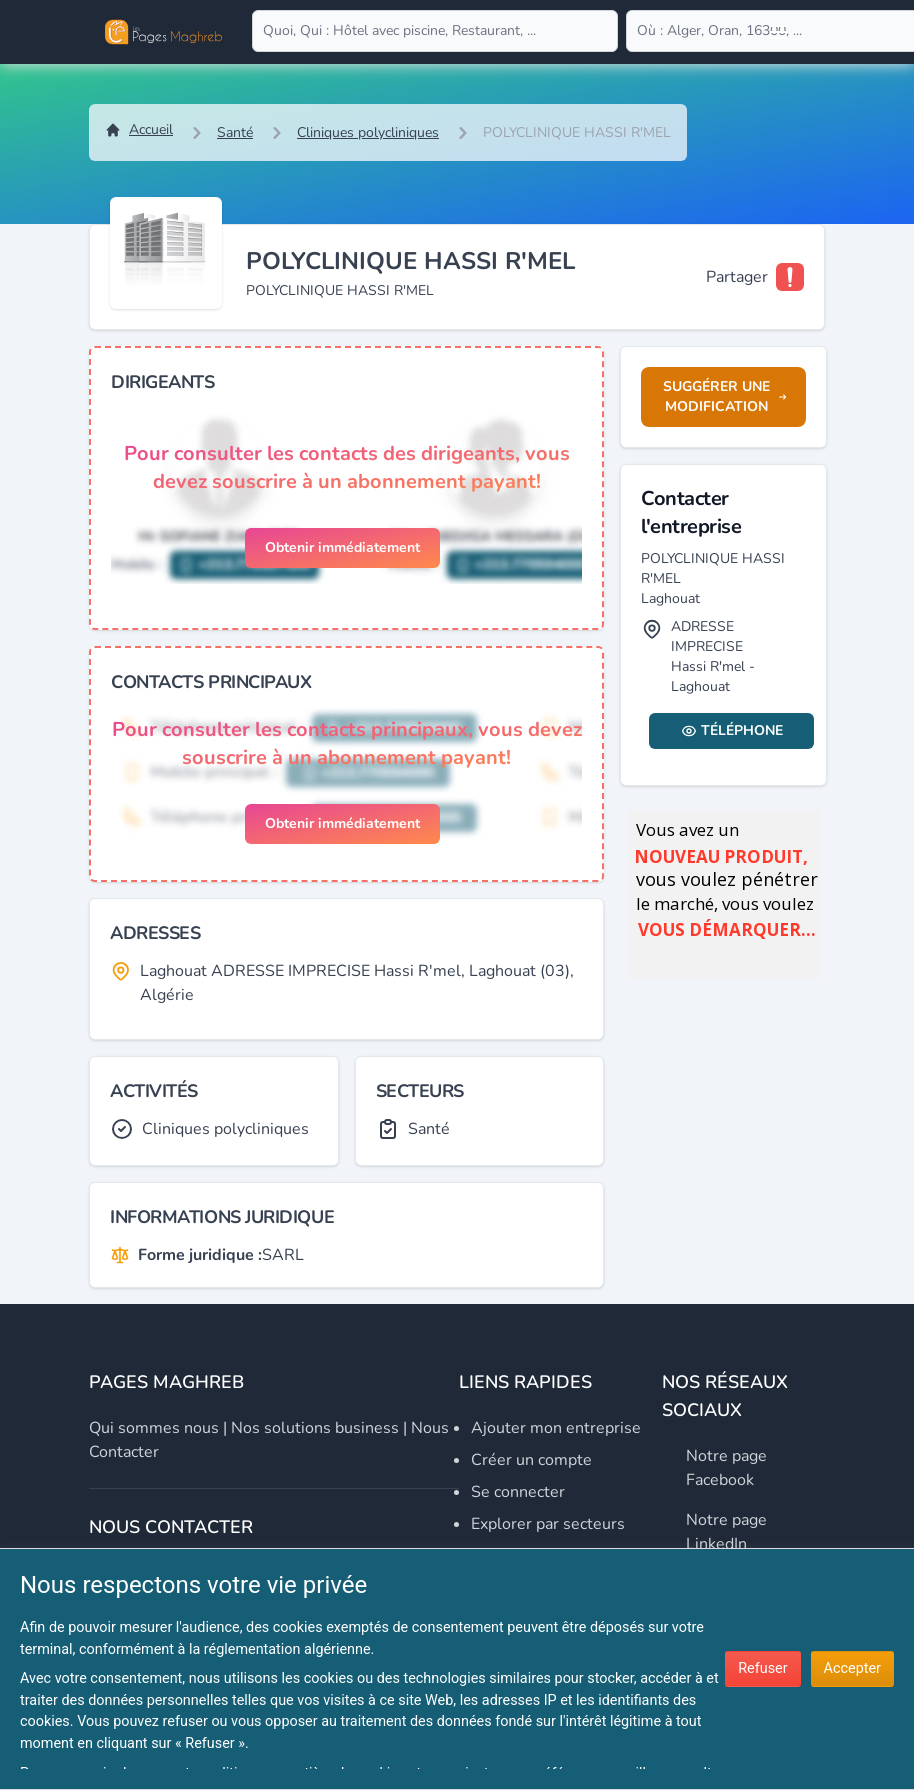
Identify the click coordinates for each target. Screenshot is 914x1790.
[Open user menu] (779, 32)
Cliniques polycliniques (368, 132)
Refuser (762, 1668)
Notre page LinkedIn (726, 1532)
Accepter (852, 1668)
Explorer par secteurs (548, 1524)
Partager (737, 277)
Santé (235, 132)
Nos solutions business (315, 1428)
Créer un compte (531, 1460)
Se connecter (518, 1492)
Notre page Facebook (726, 1468)
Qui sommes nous (154, 1428)
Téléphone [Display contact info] (732, 730)
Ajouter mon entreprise (556, 1428)
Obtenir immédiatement (342, 547)
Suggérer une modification (725, 396)
